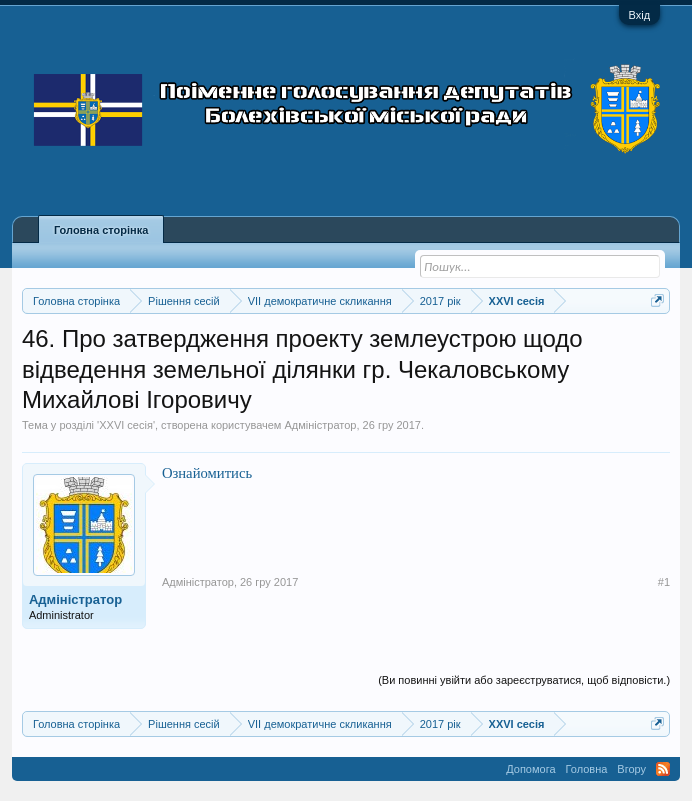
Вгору (631, 769)
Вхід (640, 15)
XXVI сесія (126, 425)
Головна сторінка (101, 230)
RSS (663, 769)
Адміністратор (321, 425)
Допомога (530, 769)
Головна (587, 769)
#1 (664, 582)
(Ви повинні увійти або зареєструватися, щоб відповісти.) (524, 680)
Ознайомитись (207, 473)
